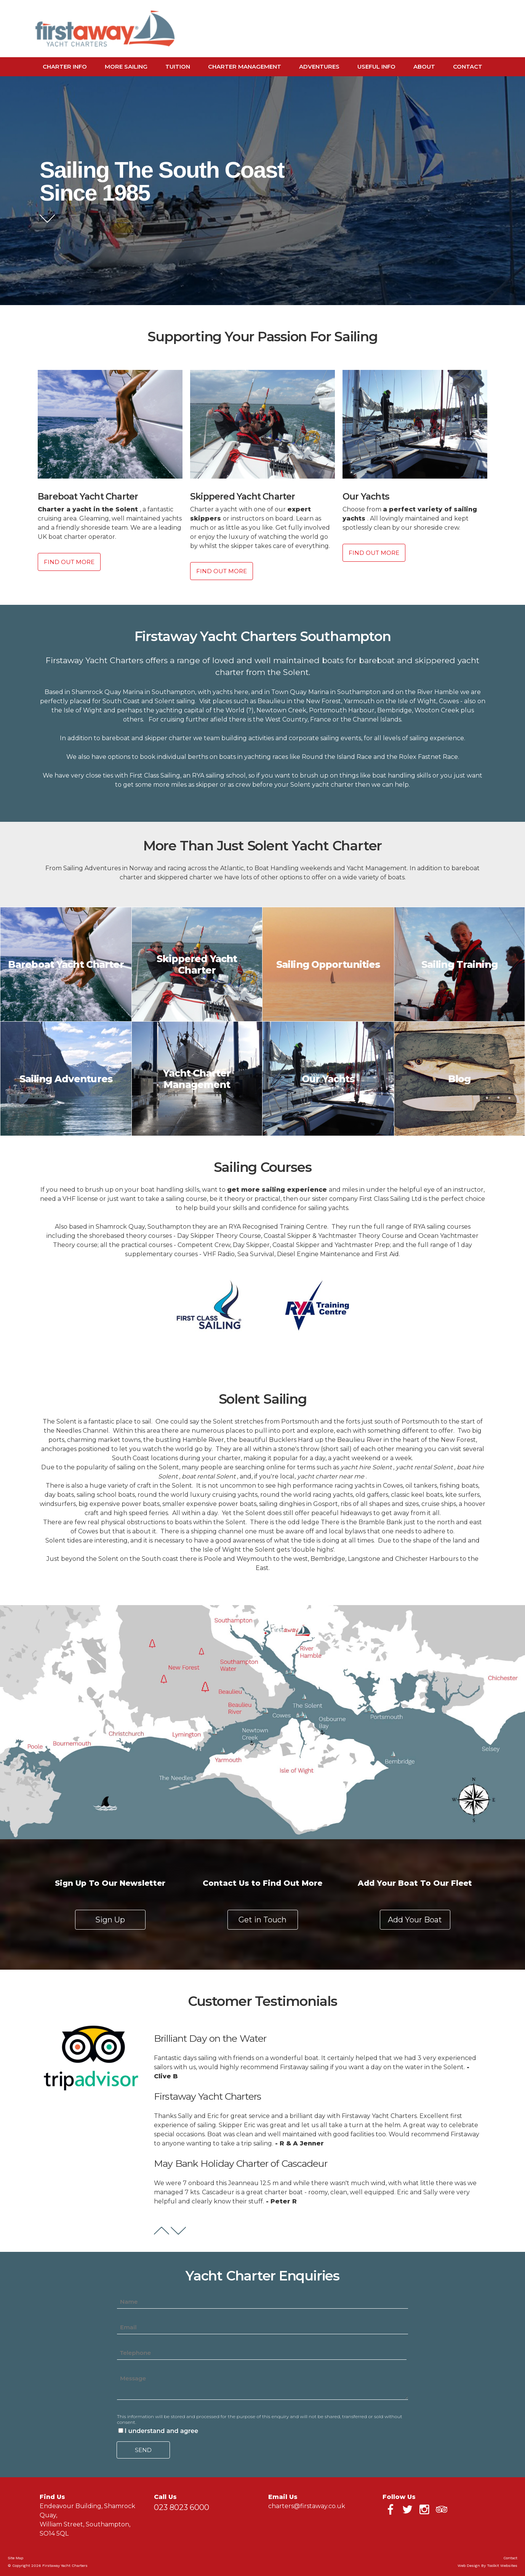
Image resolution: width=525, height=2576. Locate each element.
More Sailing (126, 66)
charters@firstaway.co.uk (306, 2506)
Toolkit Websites (502, 2565)
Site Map (15, 2558)
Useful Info (376, 66)
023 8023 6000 (181, 2507)
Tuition (177, 66)
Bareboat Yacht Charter (66, 964)
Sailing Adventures (65, 1079)
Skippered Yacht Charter (197, 964)
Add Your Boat (415, 1919)
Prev (161, 2231)
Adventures (319, 66)
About (424, 66)
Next (178, 2231)
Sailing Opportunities (328, 964)
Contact (467, 66)
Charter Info (65, 66)
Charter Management (244, 66)
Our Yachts (328, 1079)
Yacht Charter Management (196, 1078)
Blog (459, 1079)
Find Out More (69, 562)
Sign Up (110, 1919)
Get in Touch (262, 1919)
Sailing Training (459, 964)
